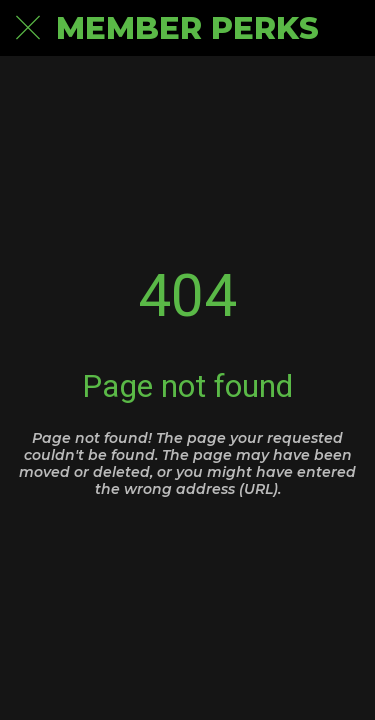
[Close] (28, 28)
